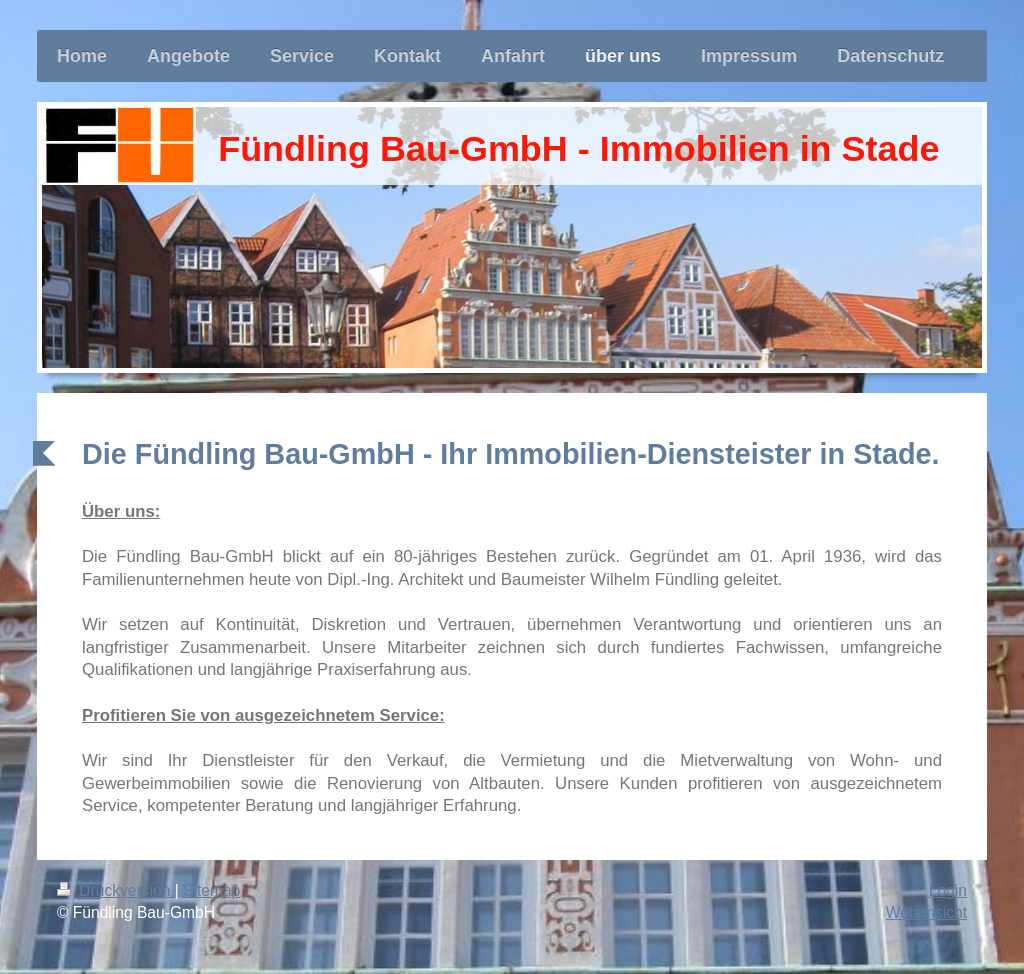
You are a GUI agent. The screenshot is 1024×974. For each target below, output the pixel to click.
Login (948, 890)
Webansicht (926, 912)
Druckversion (116, 890)
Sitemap (211, 890)
